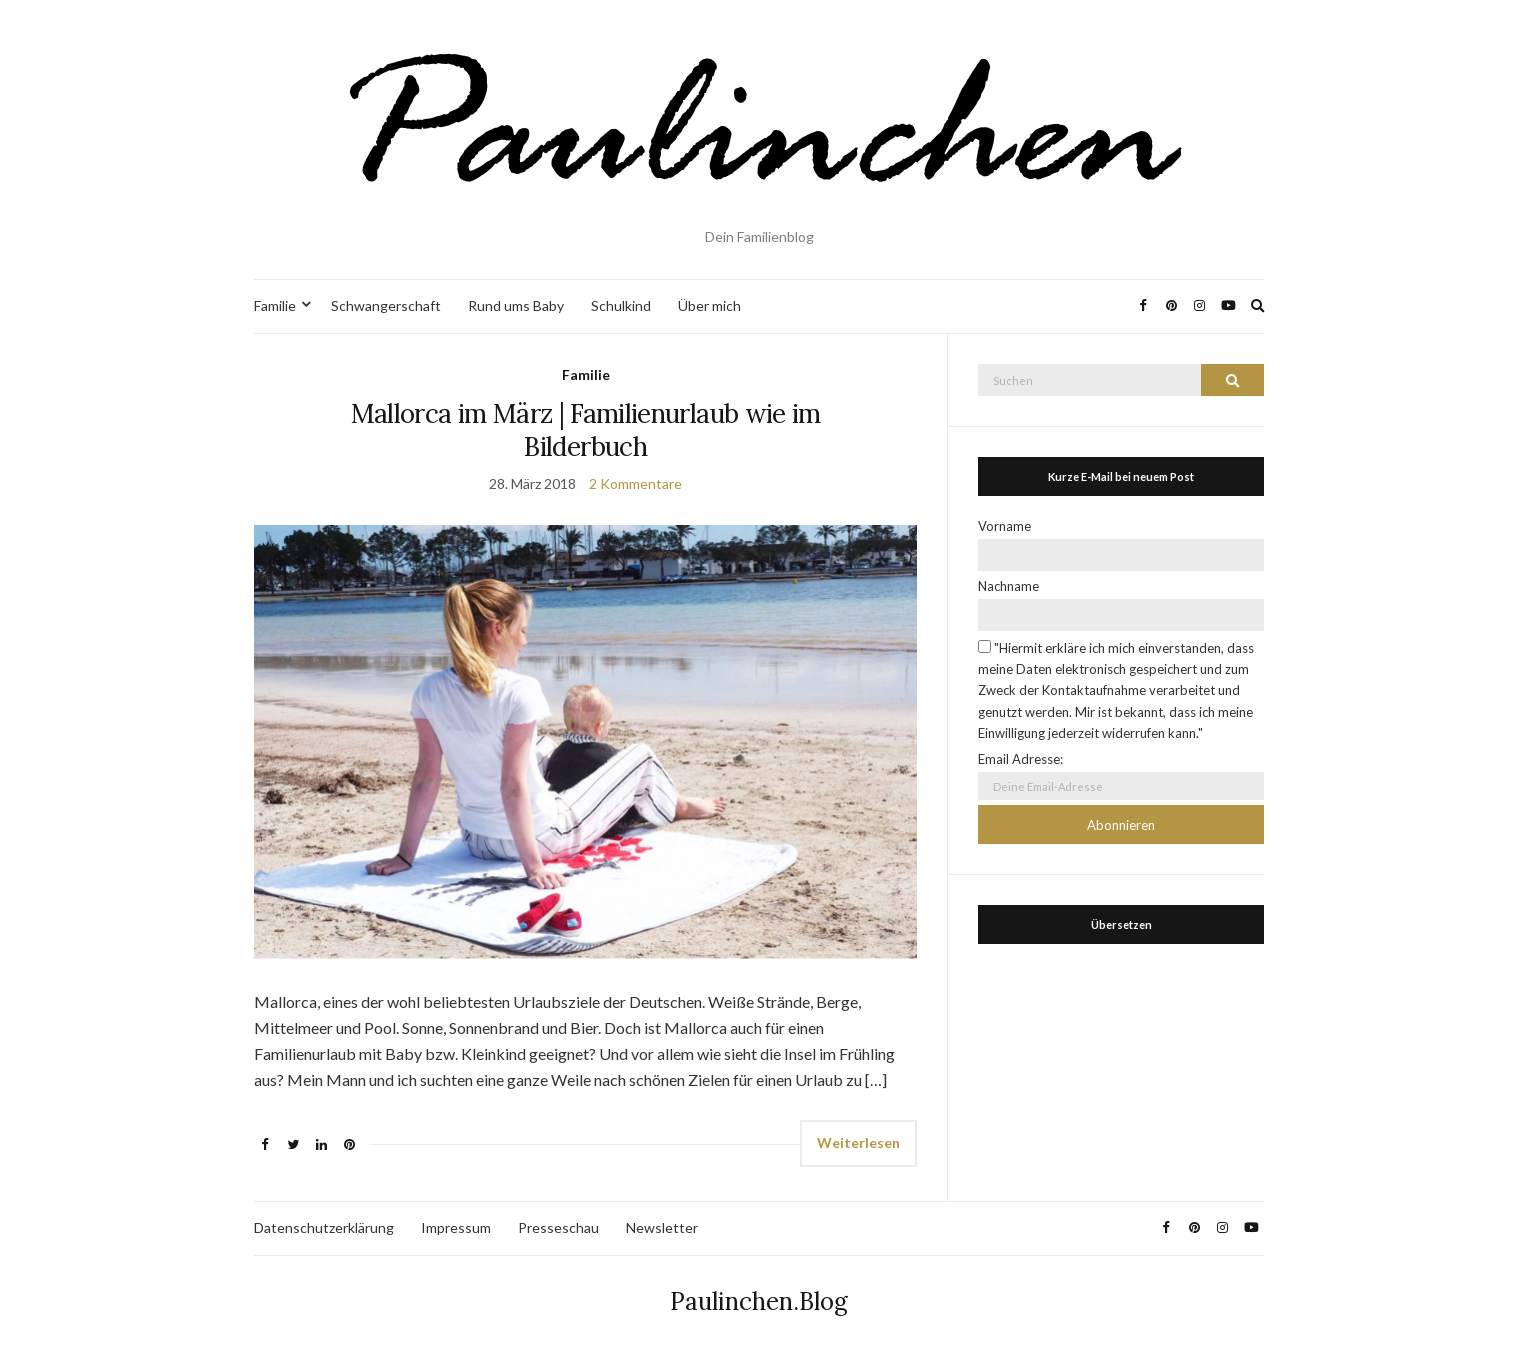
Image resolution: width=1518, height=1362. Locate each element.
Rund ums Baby (516, 305)
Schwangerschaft (386, 305)
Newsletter (662, 1227)
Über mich (709, 305)
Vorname (1004, 526)
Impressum (456, 1227)
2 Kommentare (635, 483)
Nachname (1008, 586)
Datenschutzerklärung (324, 1227)
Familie (275, 305)
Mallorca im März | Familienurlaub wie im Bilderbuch (586, 430)
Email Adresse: (1020, 759)
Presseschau (558, 1227)
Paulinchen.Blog (759, 1301)
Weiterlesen (858, 1142)
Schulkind (621, 305)
